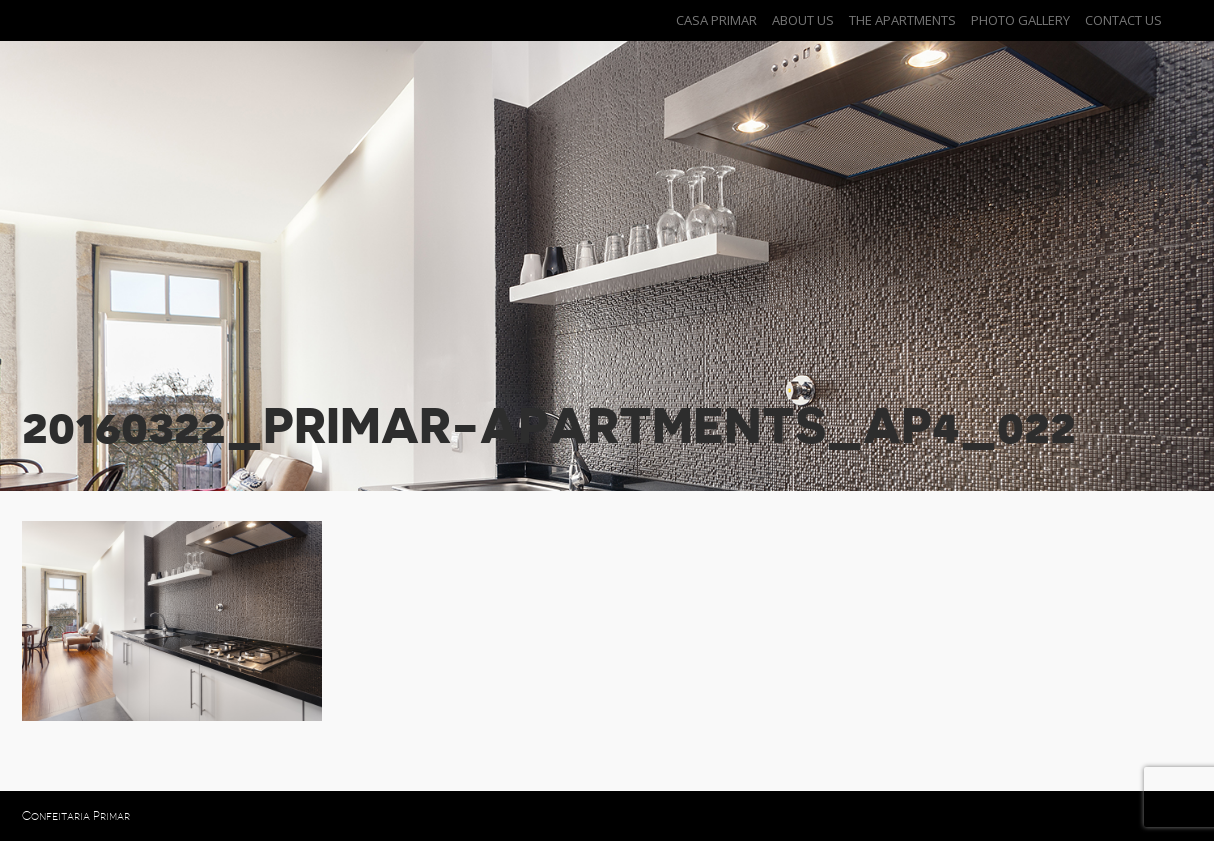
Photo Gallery (1020, 20)
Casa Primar (716, 20)
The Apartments (902, 20)
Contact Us (1123, 20)
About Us (803, 20)
